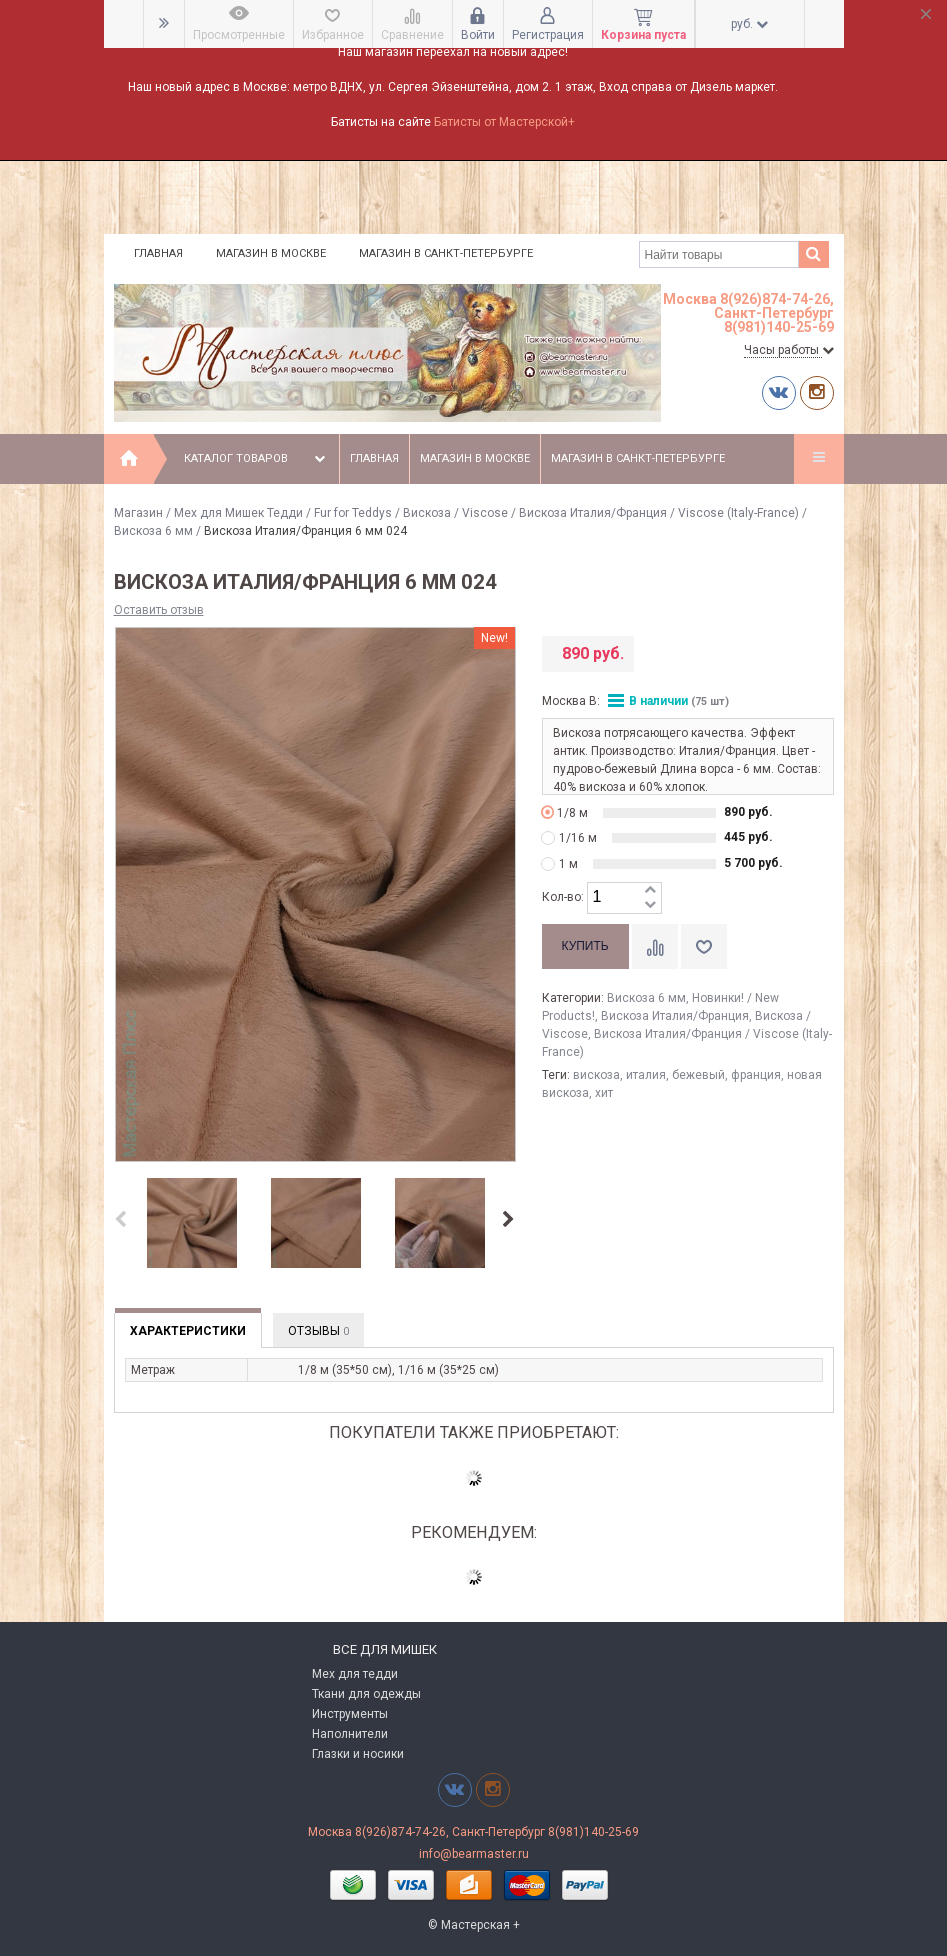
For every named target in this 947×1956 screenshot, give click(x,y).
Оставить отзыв (159, 610)
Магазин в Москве (271, 253)
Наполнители (350, 1734)
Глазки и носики (358, 1754)
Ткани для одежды (366, 1694)
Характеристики (188, 1331)
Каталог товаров (256, 459)
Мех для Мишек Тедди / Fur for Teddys (283, 513)
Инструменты (350, 1714)
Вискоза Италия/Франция (675, 1016)
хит (604, 1093)
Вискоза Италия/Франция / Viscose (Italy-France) (659, 513)
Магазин (138, 513)
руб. (749, 24)
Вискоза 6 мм (153, 531)
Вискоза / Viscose (455, 513)
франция (756, 1075)
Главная (158, 253)
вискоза (596, 1075)
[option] (192, 1224)
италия (646, 1075)
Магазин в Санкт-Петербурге (446, 253)
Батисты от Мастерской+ (504, 122)
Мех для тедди (355, 1674)
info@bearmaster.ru (474, 1854)
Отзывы (318, 1331)
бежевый (698, 1075)
